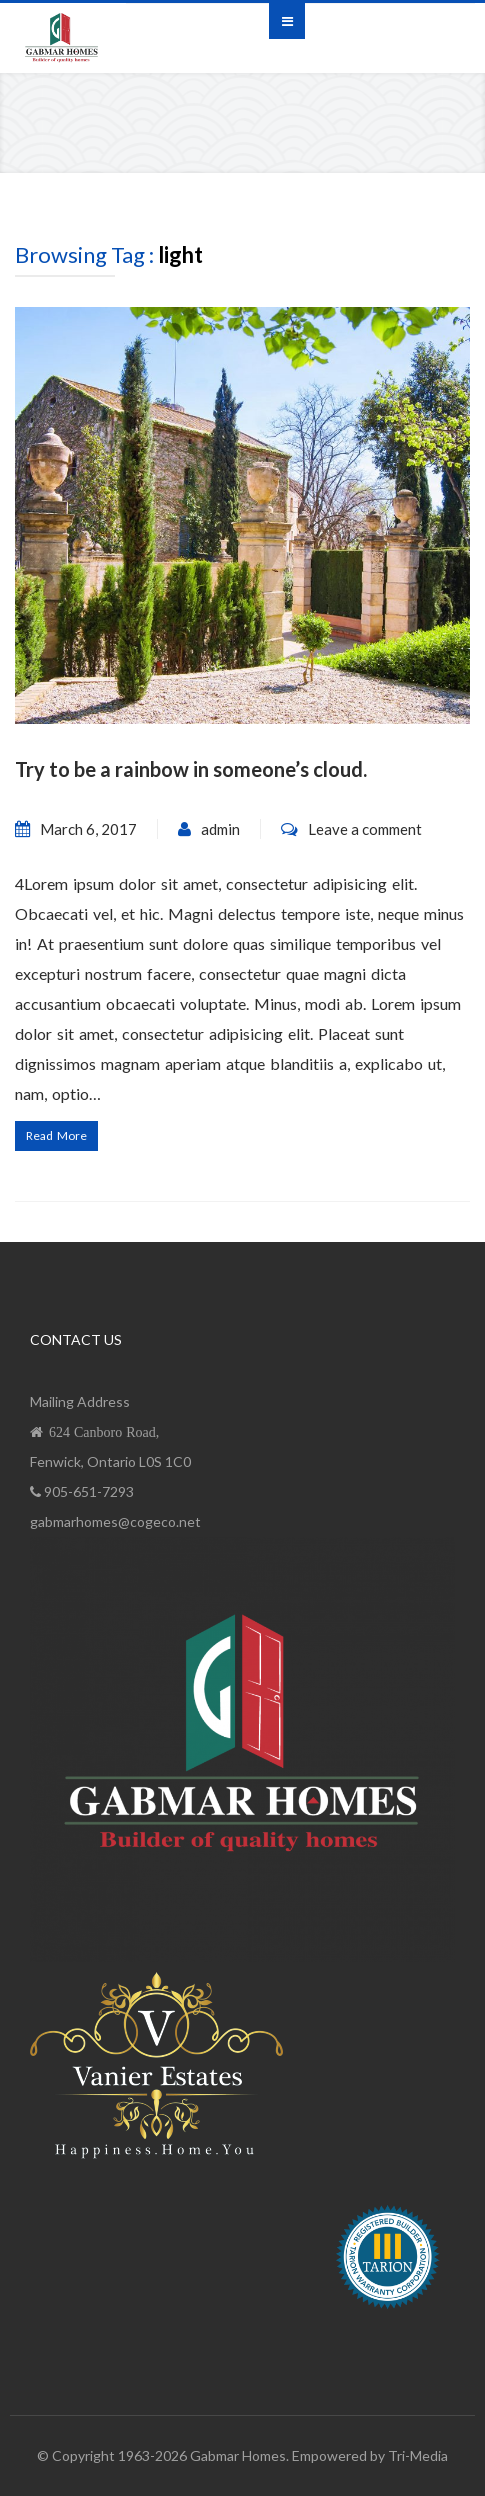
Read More (56, 1135)
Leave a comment (365, 829)
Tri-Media (418, 2455)
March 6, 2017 (88, 829)
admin (220, 829)
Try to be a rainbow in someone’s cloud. (191, 769)
